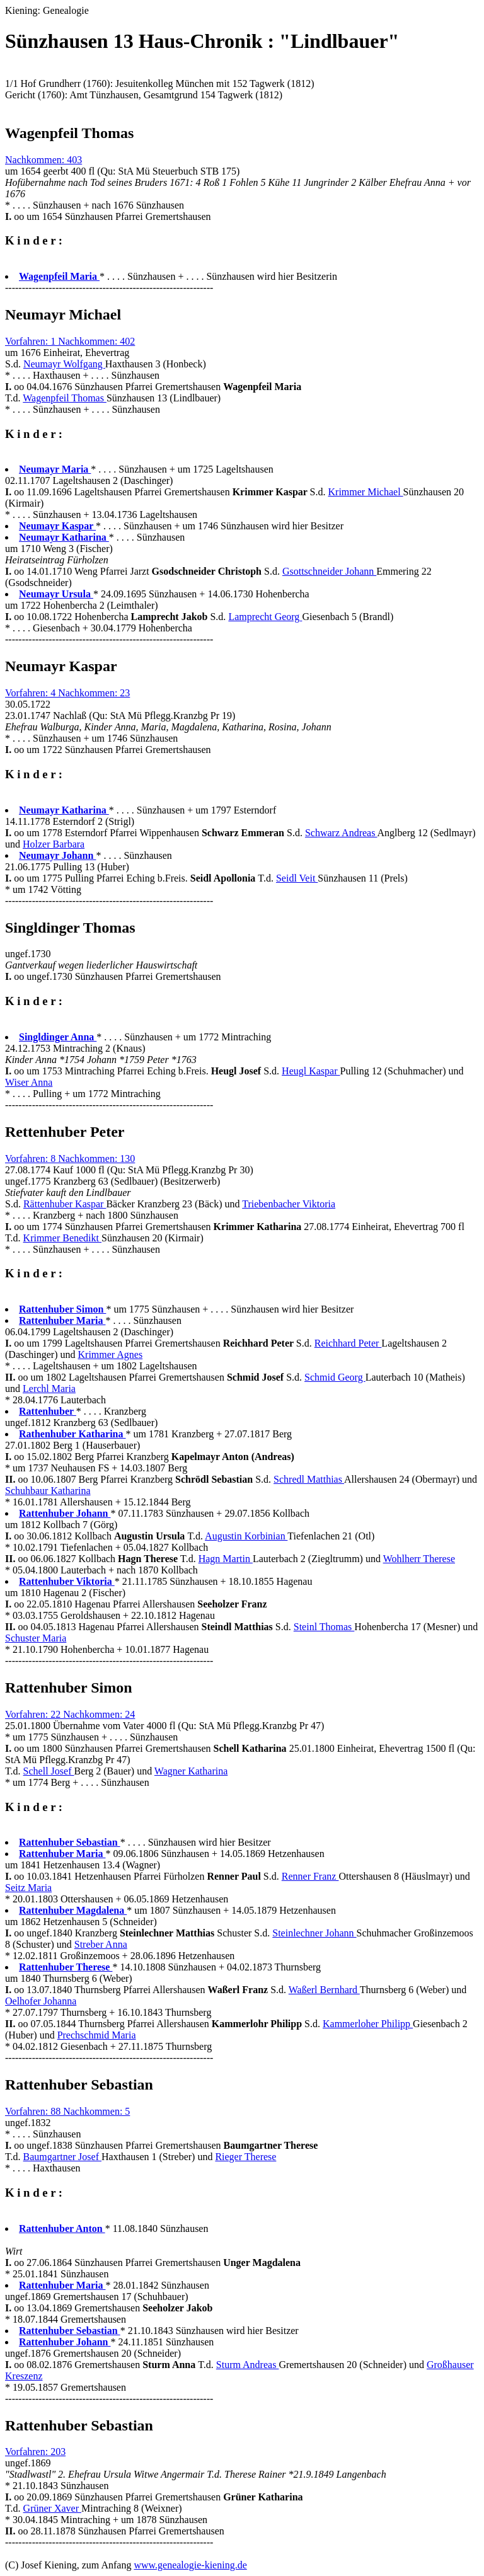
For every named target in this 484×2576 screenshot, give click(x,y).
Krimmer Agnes (110, 1354)
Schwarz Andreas (341, 832)
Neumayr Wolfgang (64, 364)
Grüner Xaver (52, 2508)
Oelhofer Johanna (40, 2001)
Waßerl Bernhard (324, 1989)
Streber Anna (100, 1944)
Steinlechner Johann (314, 1933)
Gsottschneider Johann (329, 571)
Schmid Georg (335, 1377)
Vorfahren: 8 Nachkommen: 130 (70, 1158)
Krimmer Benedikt (62, 1238)
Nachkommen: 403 (43, 159)
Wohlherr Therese (419, 1558)
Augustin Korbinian (246, 1536)
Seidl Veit (297, 878)
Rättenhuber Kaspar (65, 1204)
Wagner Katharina (191, 1771)
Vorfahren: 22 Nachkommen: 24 (70, 1714)
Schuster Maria (35, 1638)
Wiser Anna (28, 1082)
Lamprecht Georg (265, 616)
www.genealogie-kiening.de (190, 2565)
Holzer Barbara (53, 844)
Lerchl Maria (49, 1388)
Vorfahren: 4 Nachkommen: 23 (67, 692)
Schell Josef (48, 1771)
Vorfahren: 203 (35, 2451)
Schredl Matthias (309, 1479)
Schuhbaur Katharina (48, 1490)
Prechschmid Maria (96, 2035)
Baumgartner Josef (62, 2156)
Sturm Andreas (247, 2364)
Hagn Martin (226, 1558)
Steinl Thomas (324, 1626)
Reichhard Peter (348, 1343)
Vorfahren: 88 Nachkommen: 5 (67, 2111)
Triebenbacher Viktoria (288, 1204)
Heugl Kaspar (311, 1071)
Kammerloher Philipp (368, 2023)
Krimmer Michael (365, 491)
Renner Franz (310, 1876)
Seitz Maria (28, 1887)
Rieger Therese (245, 2156)
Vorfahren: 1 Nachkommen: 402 (70, 341)
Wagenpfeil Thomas (65, 398)
